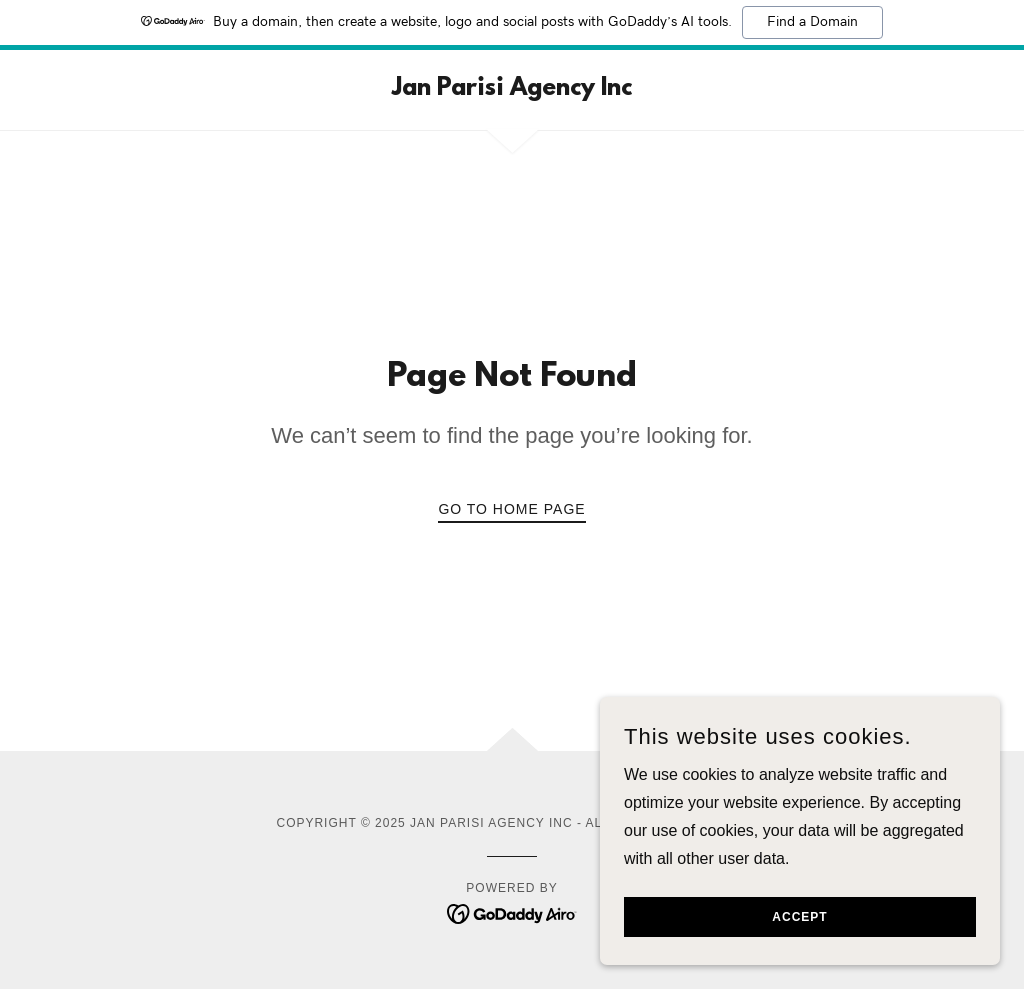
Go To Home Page (511, 509)
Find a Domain (812, 22)
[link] (512, 89)
